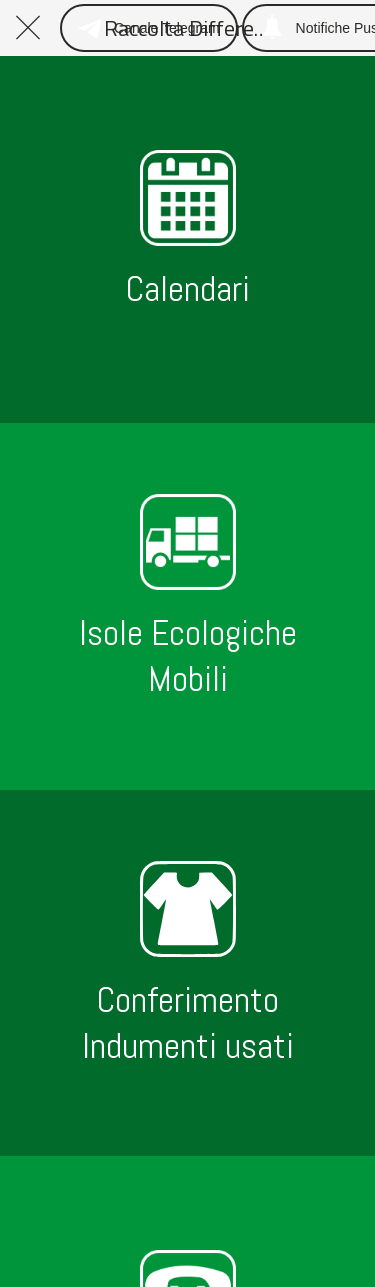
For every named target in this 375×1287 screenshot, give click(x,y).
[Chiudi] (28, 28)
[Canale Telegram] (149, 28)
